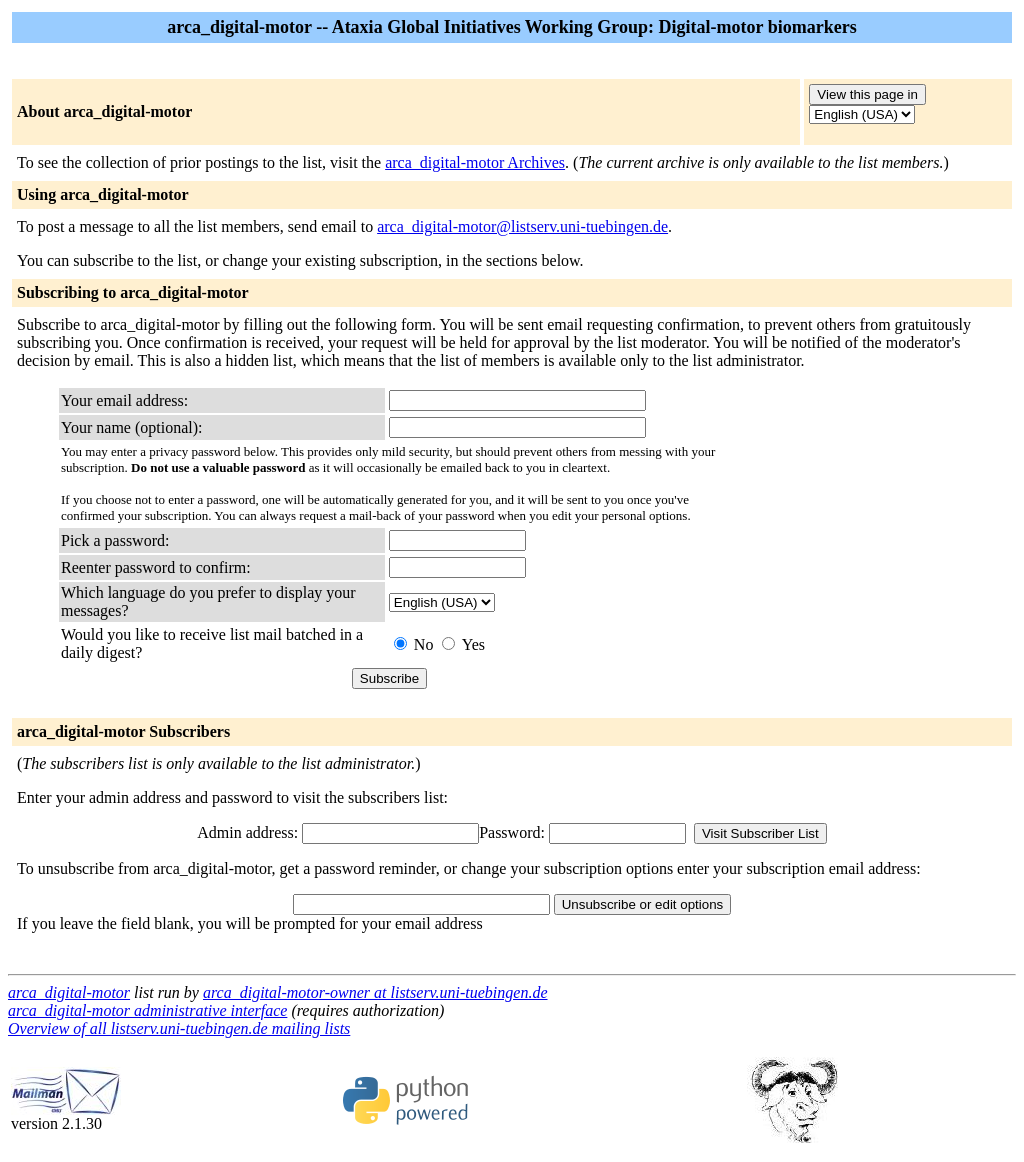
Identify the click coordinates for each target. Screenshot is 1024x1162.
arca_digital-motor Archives (475, 162)
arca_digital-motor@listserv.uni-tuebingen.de (522, 226)
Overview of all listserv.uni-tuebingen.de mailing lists (179, 1028)
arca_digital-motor (69, 992)
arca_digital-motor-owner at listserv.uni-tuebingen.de (375, 992)
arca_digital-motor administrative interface (147, 1010)
